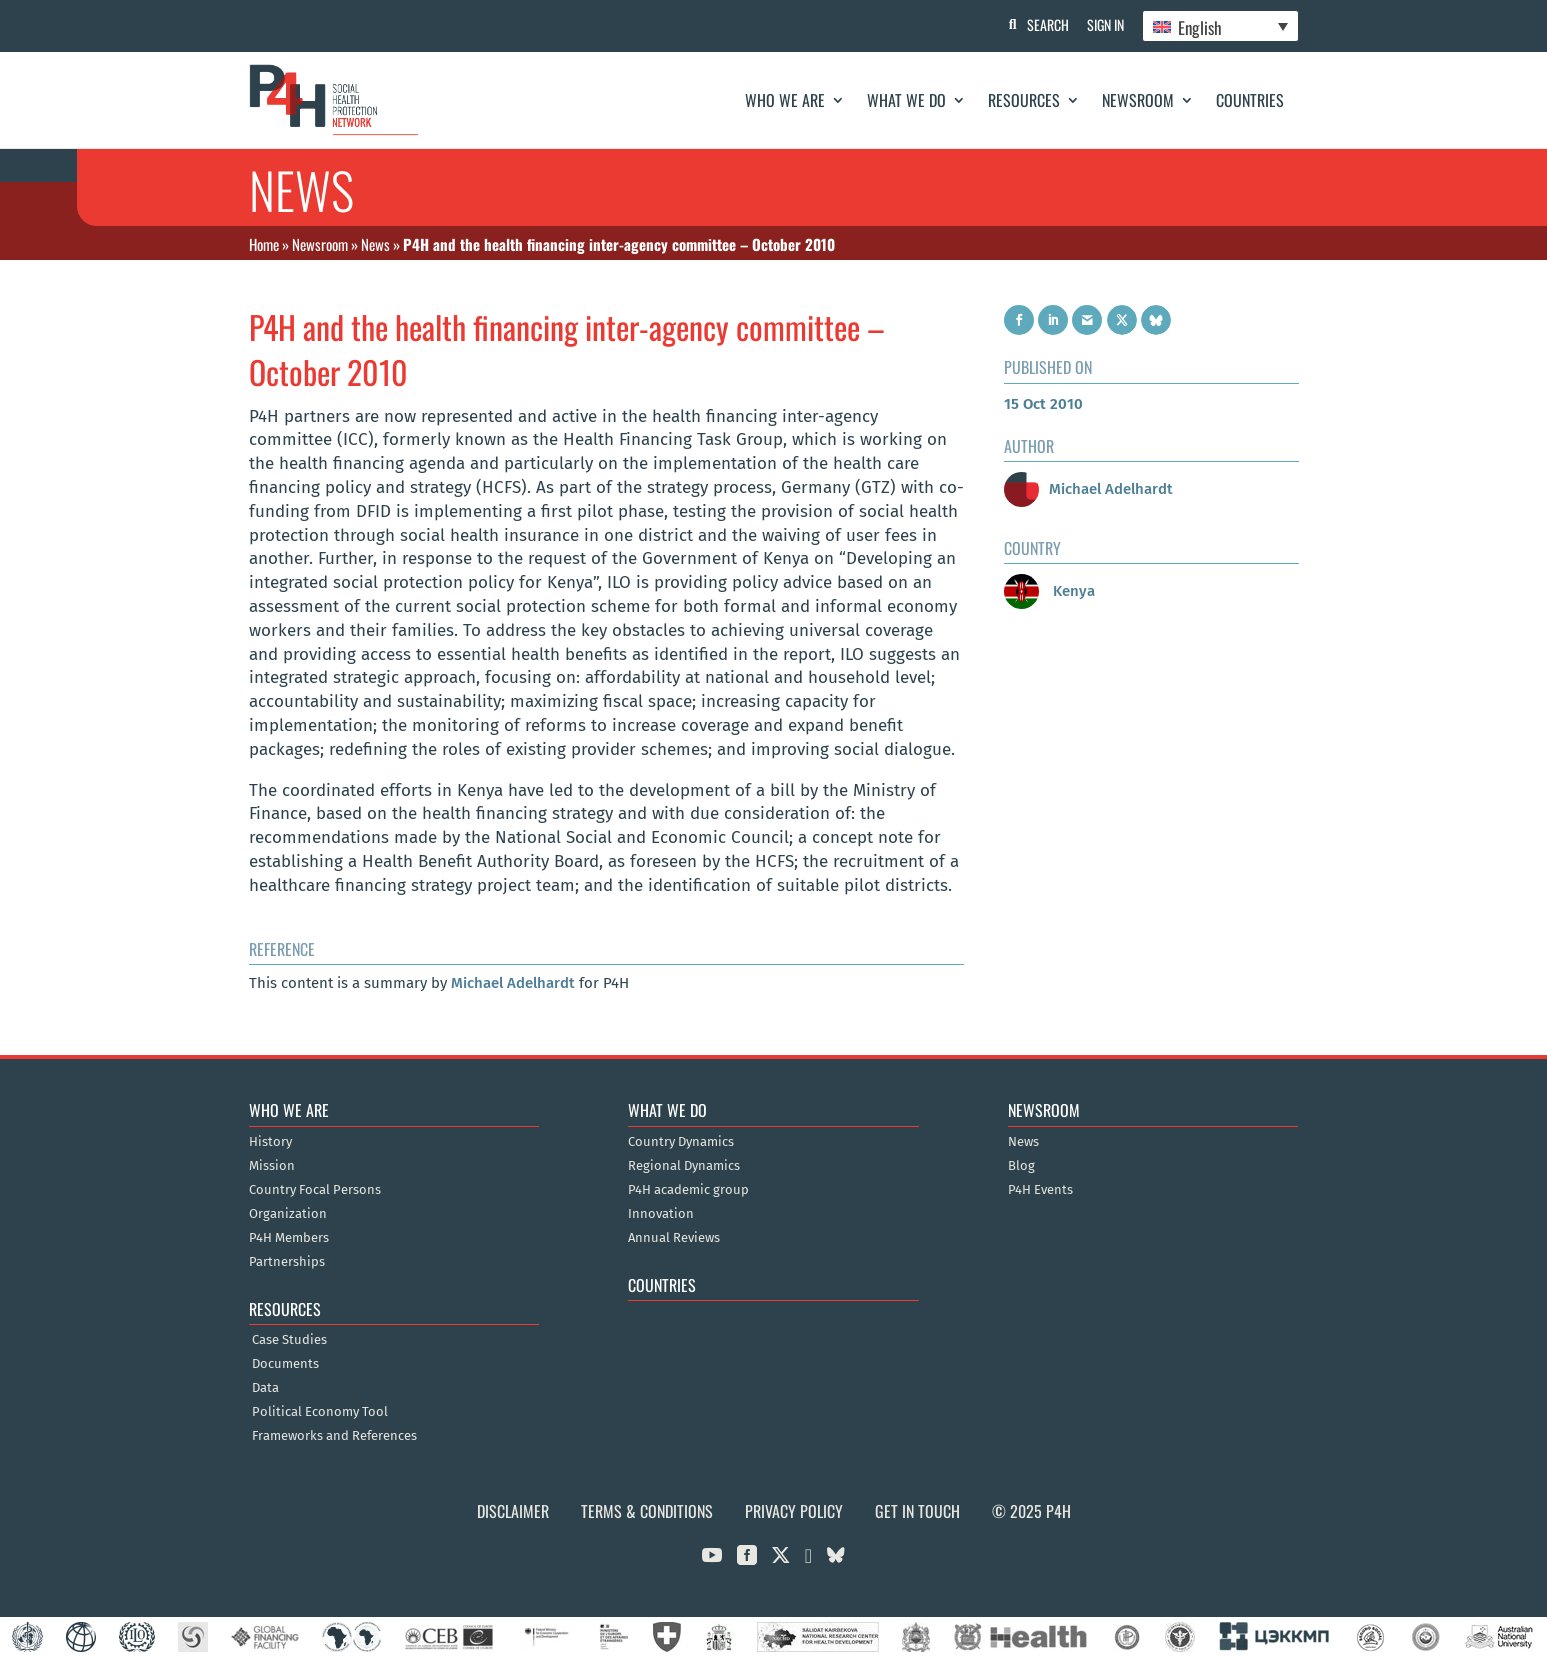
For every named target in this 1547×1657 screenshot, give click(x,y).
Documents (285, 1364)
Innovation (661, 1214)
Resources (1024, 100)
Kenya (1049, 591)
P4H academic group (688, 1190)
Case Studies (289, 1340)
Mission (272, 1166)
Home (264, 244)
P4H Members (289, 1238)
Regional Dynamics (684, 1166)
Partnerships (287, 1262)
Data (265, 1388)
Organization (288, 1214)
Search (1044, 24)
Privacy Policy (794, 1511)
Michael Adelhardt (513, 983)
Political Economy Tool (320, 1412)
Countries (1250, 100)
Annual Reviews (674, 1238)
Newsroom (1138, 100)
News (375, 244)
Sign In (1103, 24)
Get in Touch (917, 1511)
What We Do (906, 100)
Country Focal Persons (315, 1190)
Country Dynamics (681, 1142)
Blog (1021, 1166)
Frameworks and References (334, 1436)
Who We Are (785, 100)
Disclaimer (513, 1511)
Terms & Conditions (647, 1511)
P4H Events (1040, 1190)
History (270, 1142)
